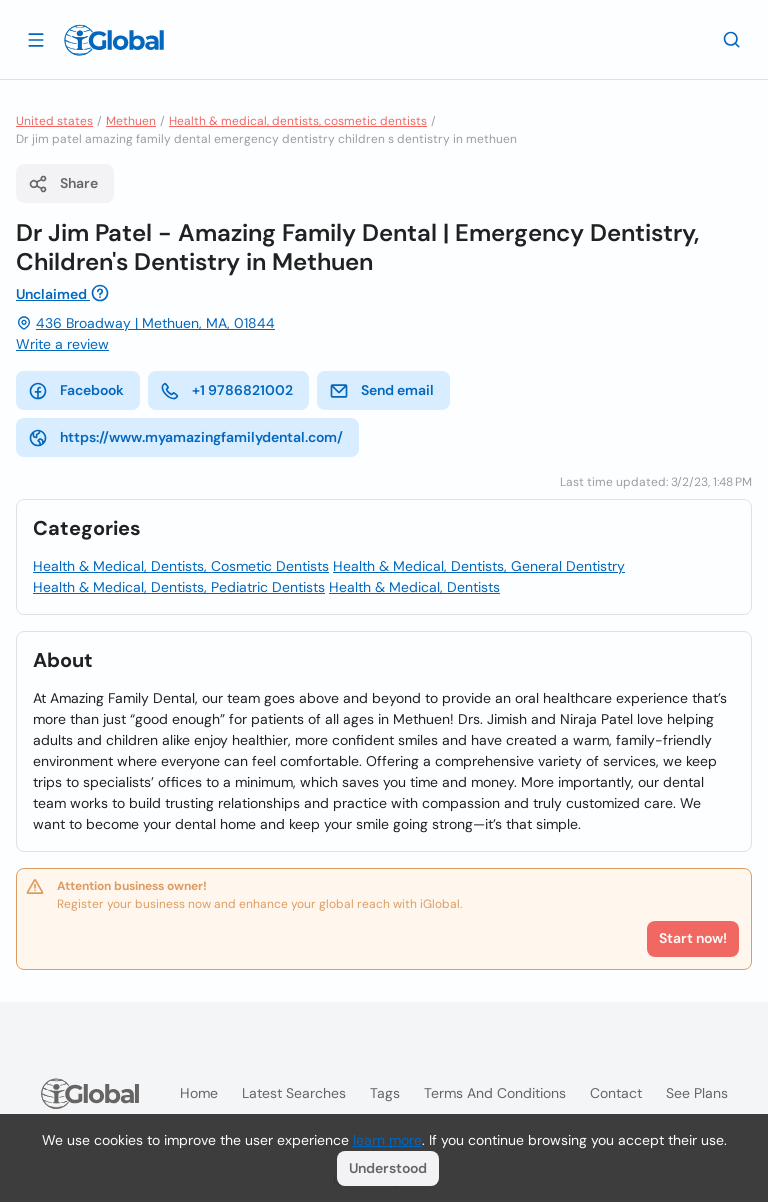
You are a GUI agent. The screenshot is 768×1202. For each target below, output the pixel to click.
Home (199, 1093)
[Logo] (114, 40)
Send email (381, 391)
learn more (387, 1140)
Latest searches (294, 1093)
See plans (697, 1093)
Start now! (693, 938)
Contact (616, 1093)
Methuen (131, 121)
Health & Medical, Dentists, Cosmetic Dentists (181, 566)
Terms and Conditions (495, 1093)
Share (63, 184)
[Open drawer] (36, 39)
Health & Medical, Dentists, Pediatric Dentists (179, 587)
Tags (385, 1093)
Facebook (76, 391)
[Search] (732, 39)
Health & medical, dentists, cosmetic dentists (298, 121)
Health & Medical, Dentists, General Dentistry (479, 566)
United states (54, 121)
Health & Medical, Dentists (414, 587)
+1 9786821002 (226, 391)
